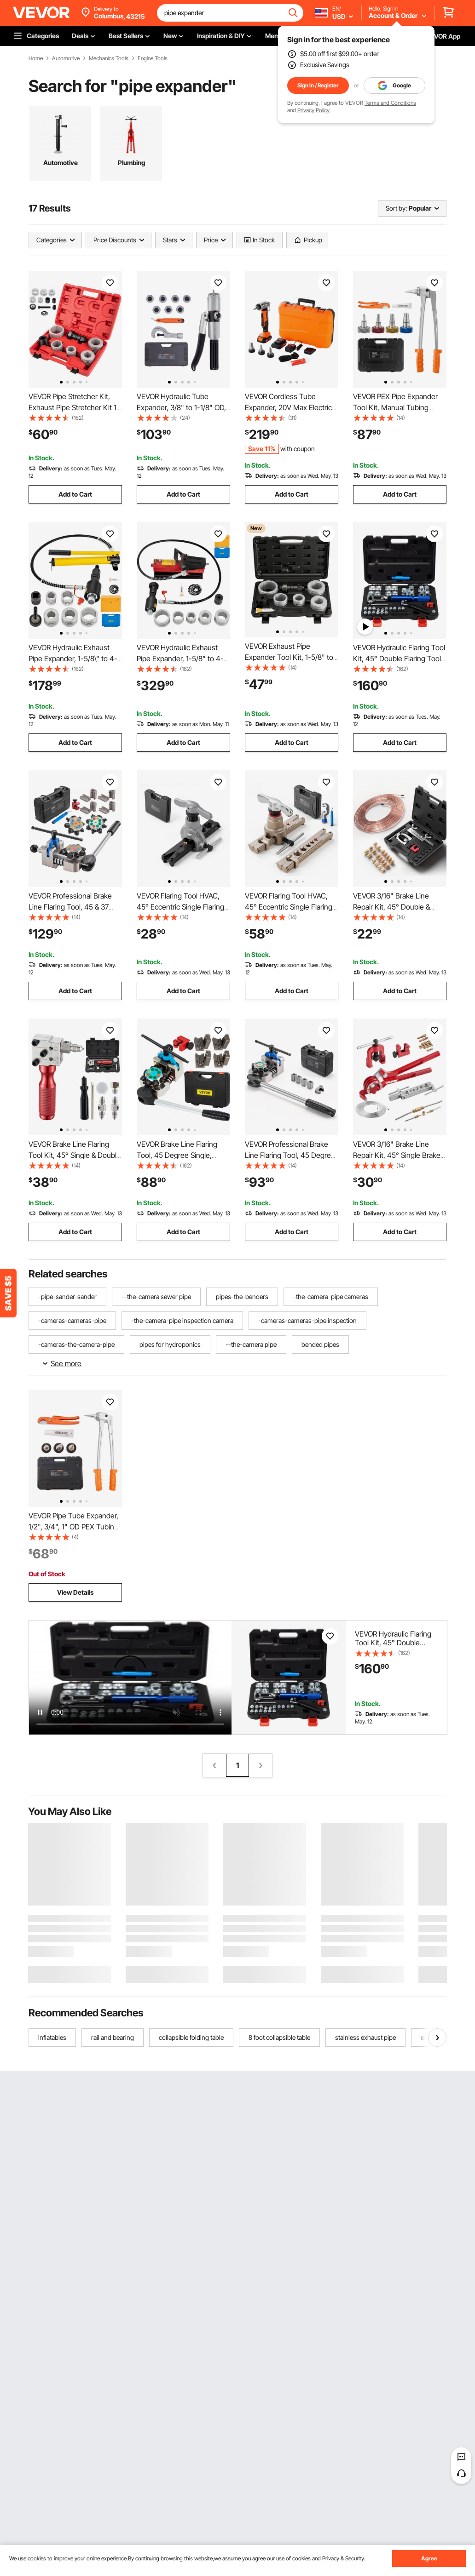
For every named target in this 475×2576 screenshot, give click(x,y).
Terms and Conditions (390, 102)
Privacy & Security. (343, 2558)
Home (36, 58)
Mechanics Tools (108, 58)
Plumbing (131, 162)
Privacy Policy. (313, 110)
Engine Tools (153, 58)
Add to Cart (75, 494)
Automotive (66, 58)
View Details (75, 1592)
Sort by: (396, 208)
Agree (429, 2558)
